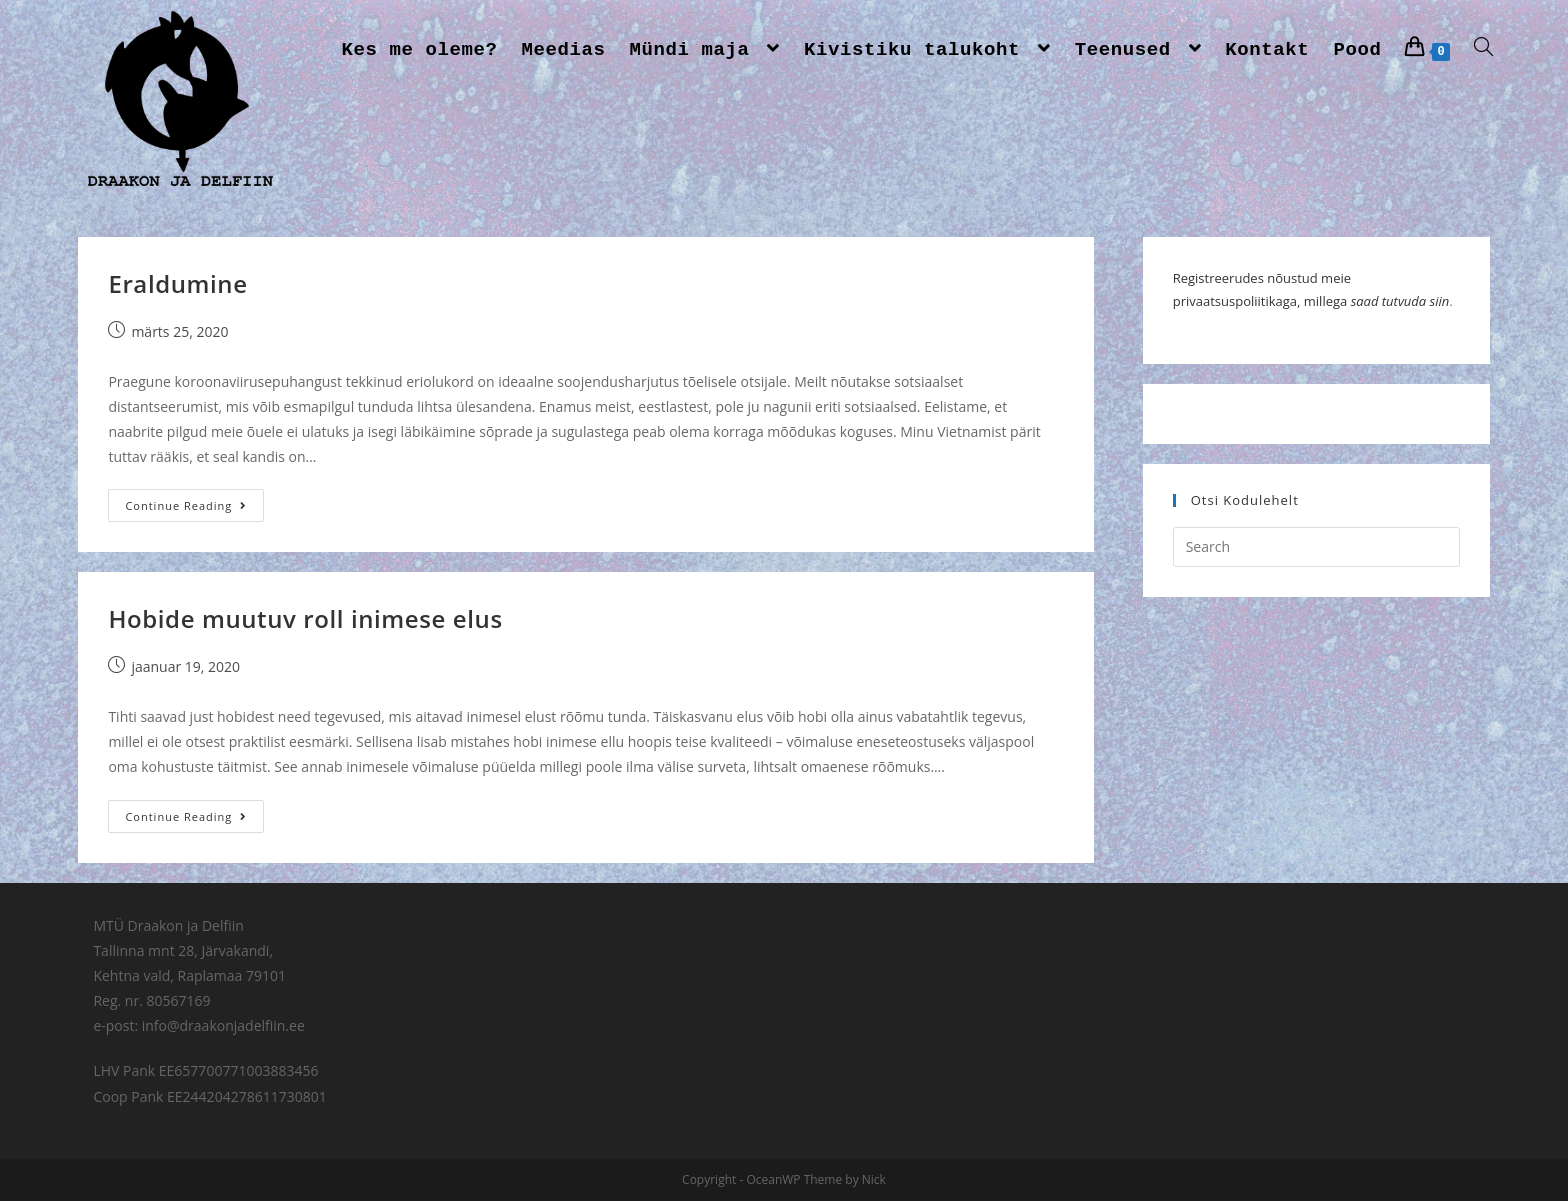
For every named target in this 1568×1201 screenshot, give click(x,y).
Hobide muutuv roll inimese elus (305, 618)
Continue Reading (186, 505)
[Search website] (1483, 50)
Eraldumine (177, 283)
